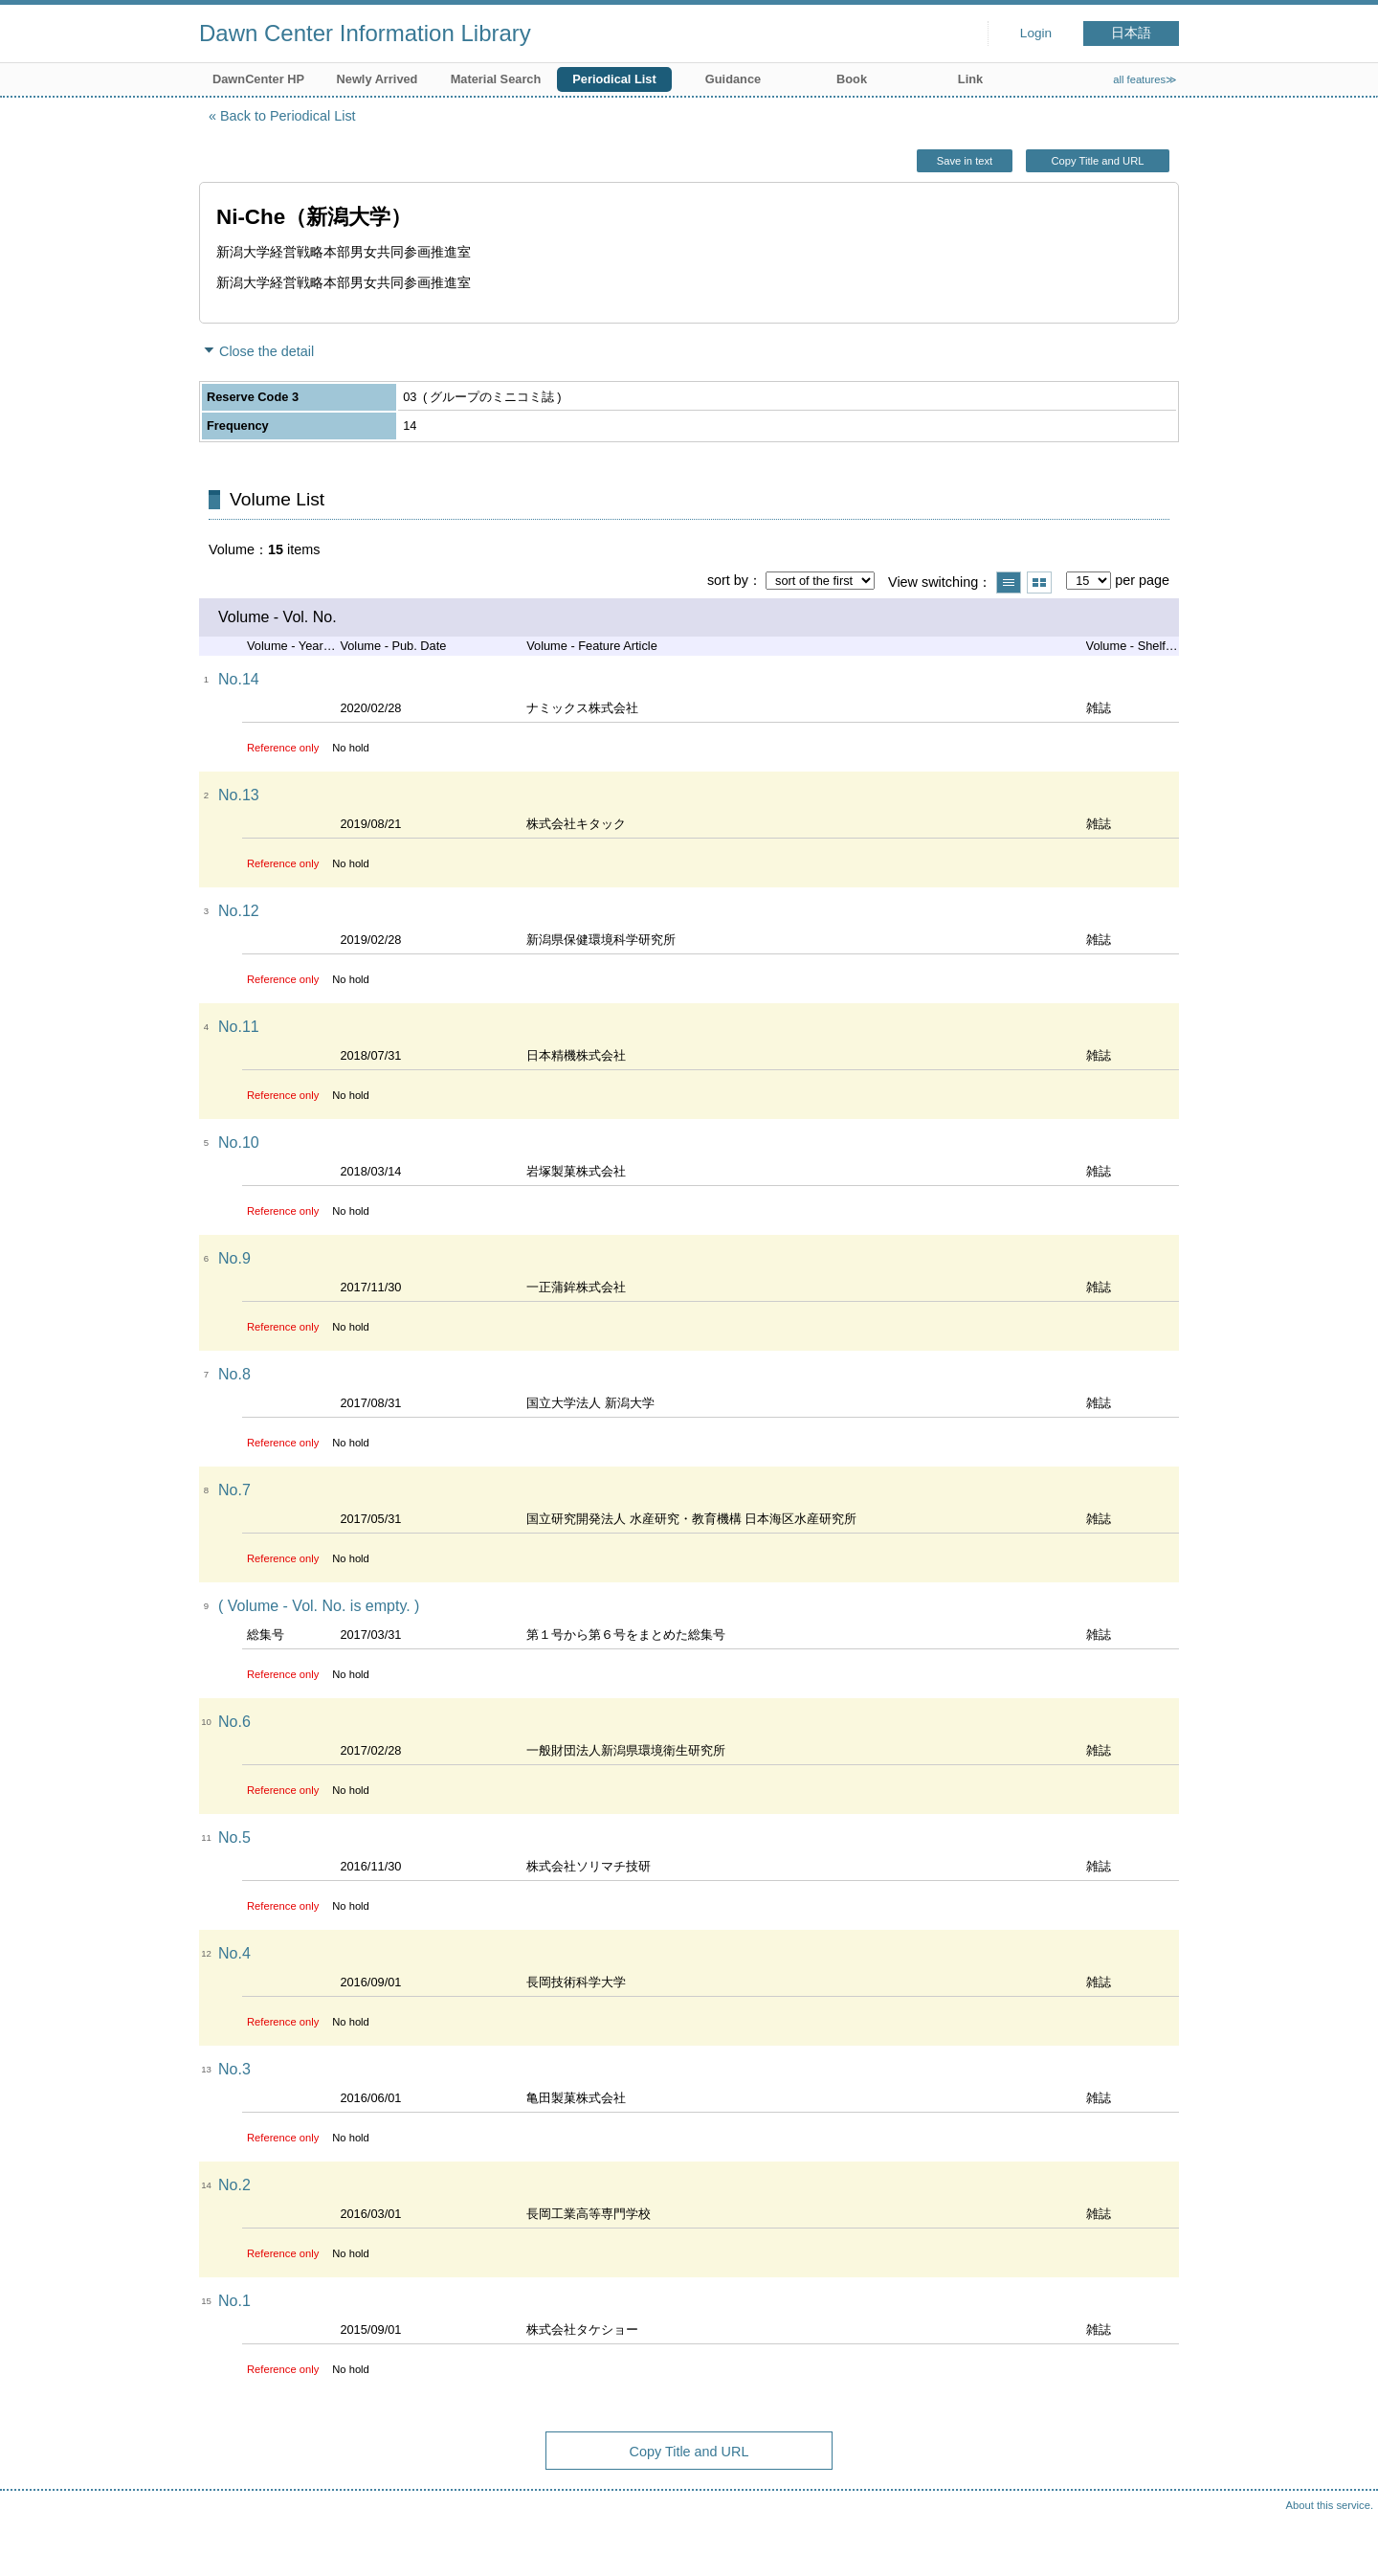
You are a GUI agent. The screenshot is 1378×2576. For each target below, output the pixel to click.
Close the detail (266, 351)
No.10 (238, 1142)
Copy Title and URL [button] (1097, 161)
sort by (727, 580)
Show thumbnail (1039, 582)
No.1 (234, 2301)
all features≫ (1145, 79)
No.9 (234, 1258)
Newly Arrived (377, 79)
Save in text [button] (964, 161)
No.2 (234, 2185)
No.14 (238, 679)
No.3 (234, 2069)
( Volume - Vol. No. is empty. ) (318, 1606)
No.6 (234, 1722)
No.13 (238, 795)
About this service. (1329, 2505)
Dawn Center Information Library (365, 33)
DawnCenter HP (258, 79)
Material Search (496, 79)
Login (1036, 33)
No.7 (234, 1490)
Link (970, 79)
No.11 (238, 1027)
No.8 (234, 1374)
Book (851, 79)
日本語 (1131, 33)
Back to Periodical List (288, 115)
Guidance (733, 79)
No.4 (234, 1953)
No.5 (234, 1837)
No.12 (238, 911)
